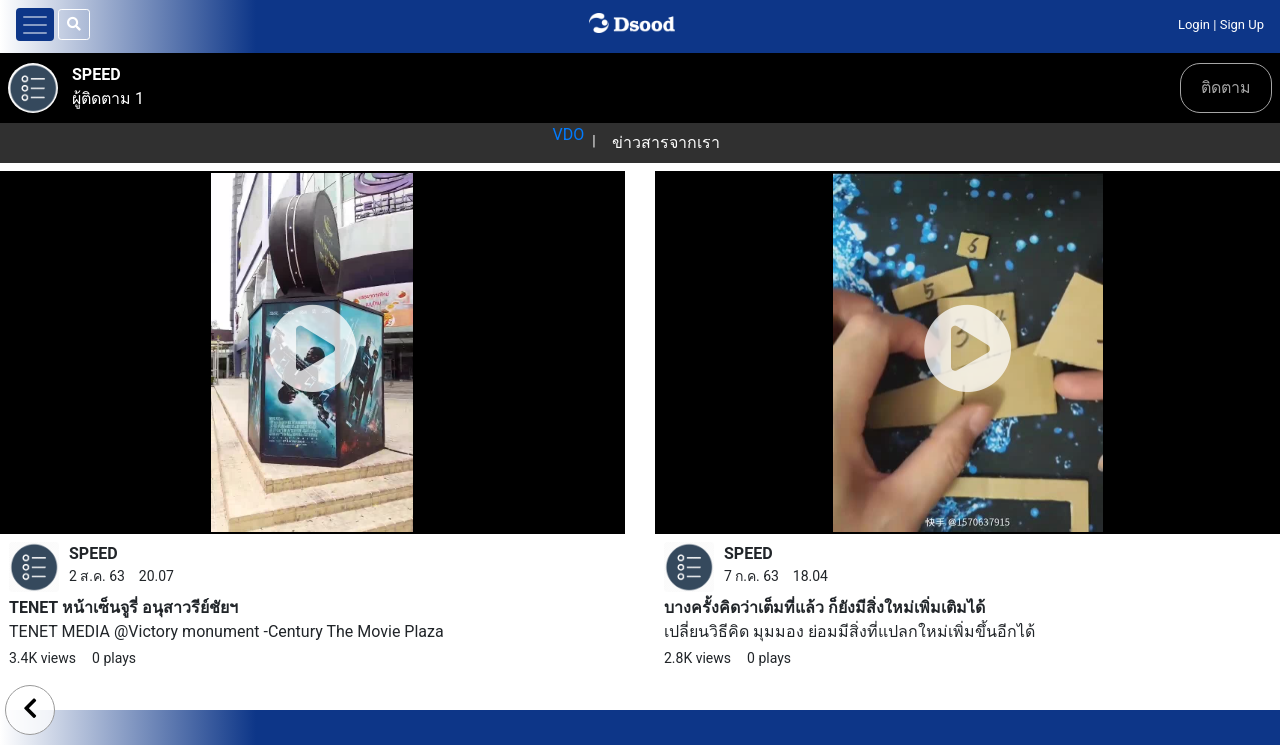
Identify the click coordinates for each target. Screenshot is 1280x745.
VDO (568, 134)
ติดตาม (1226, 87)
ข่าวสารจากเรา (666, 142)
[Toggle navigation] (35, 24)
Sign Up (1242, 24)
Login (1194, 24)
